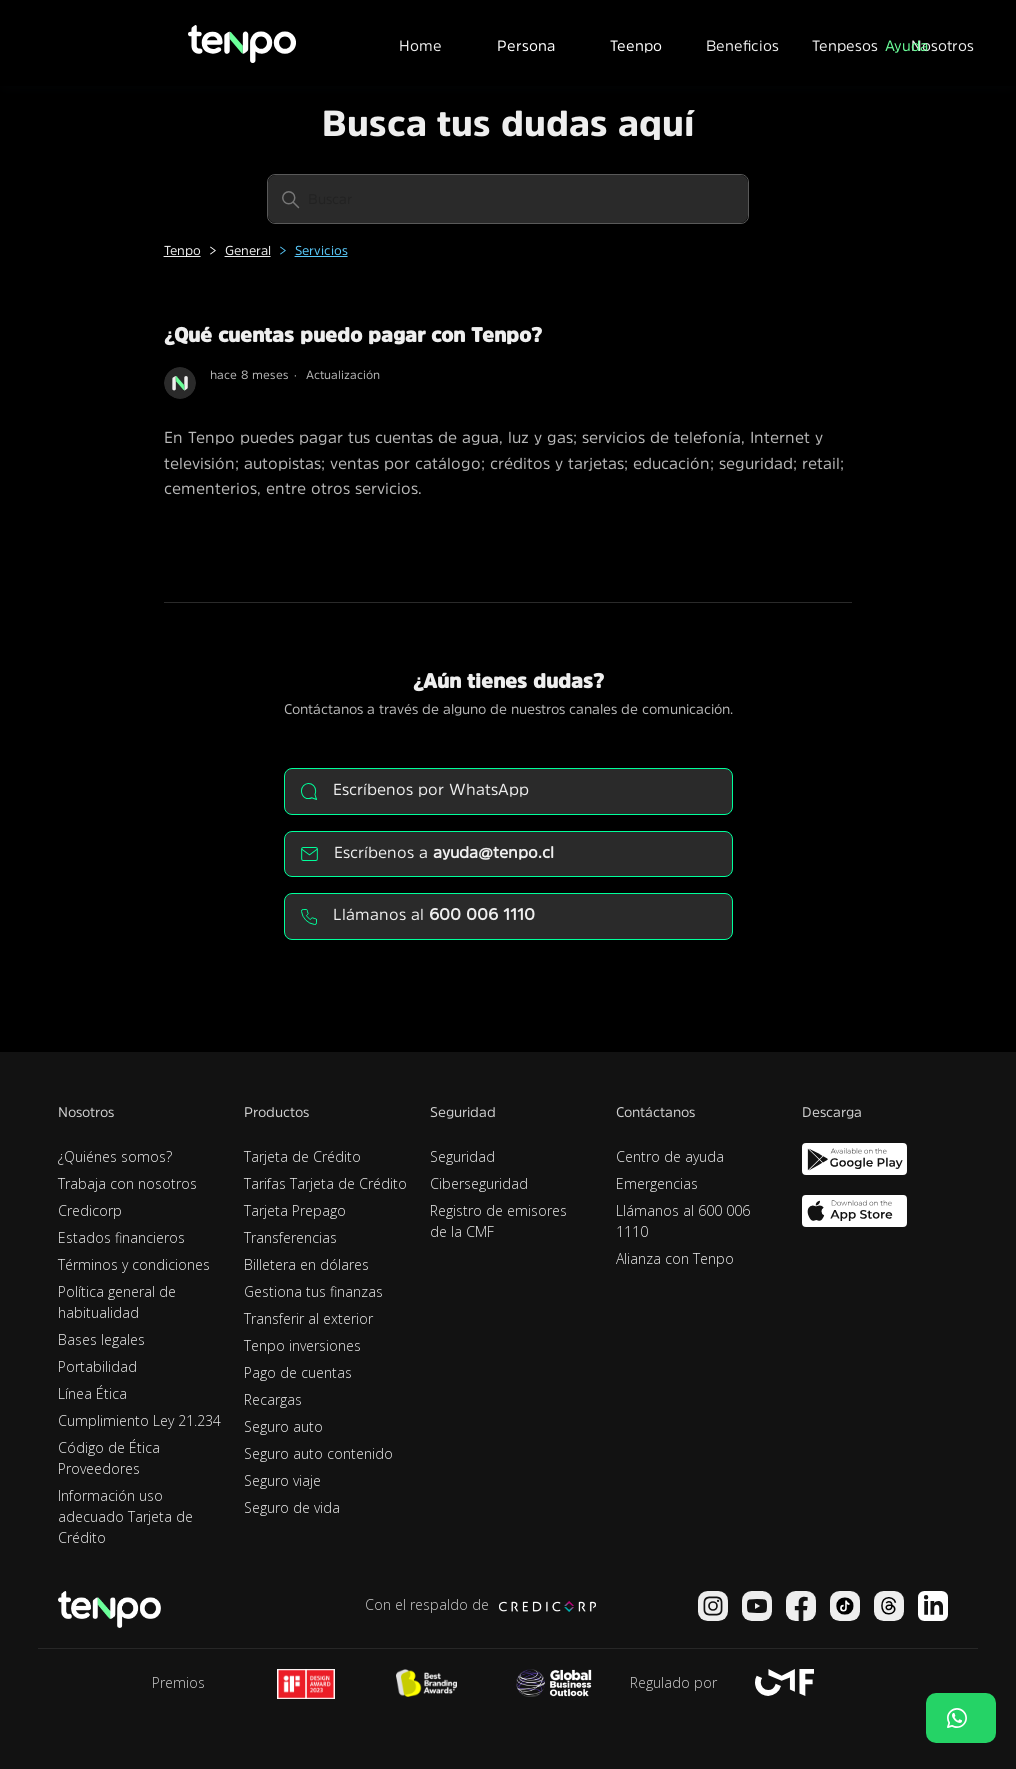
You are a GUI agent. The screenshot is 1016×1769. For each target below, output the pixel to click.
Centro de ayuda (670, 1156)
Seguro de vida (292, 1507)
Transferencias (290, 1237)
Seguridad (462, 1156)
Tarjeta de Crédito (302, 1156)
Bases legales (101, 1339)
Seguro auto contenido (318, 1453)
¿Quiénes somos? (115, 1156)
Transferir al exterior (308, 1318)
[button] (526, 43)
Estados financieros (121, 1237)
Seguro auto (283, 1426)
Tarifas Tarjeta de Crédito (325, 1183)
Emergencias (657, 1183)
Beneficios (742, 45)
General (248, 250)
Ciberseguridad (479, 1183)
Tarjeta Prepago (295, 1210)
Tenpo (182, 250)
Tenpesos (845, 45)
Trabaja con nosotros (127, 1183)
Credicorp (90, 1210)
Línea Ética (92, 1393)
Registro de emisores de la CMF (498, 1221)
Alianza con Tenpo (675, 1258)
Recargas (273, 1399)
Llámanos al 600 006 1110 (683, 1221)
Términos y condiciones (134, 1264)
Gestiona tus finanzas (313, 1291)
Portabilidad (97, 1366)
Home (420, 45)
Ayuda (906, 45)
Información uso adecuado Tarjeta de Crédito (125, 1516)
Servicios (321, 250)
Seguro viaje (282, 1480)
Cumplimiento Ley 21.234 (139, 1420)
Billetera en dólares (306, 1264)
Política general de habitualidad (117, 1302)
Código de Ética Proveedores (109, 1458)
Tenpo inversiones (302, 1345)
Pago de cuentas (298, 1372)
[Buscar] (508, 199)
